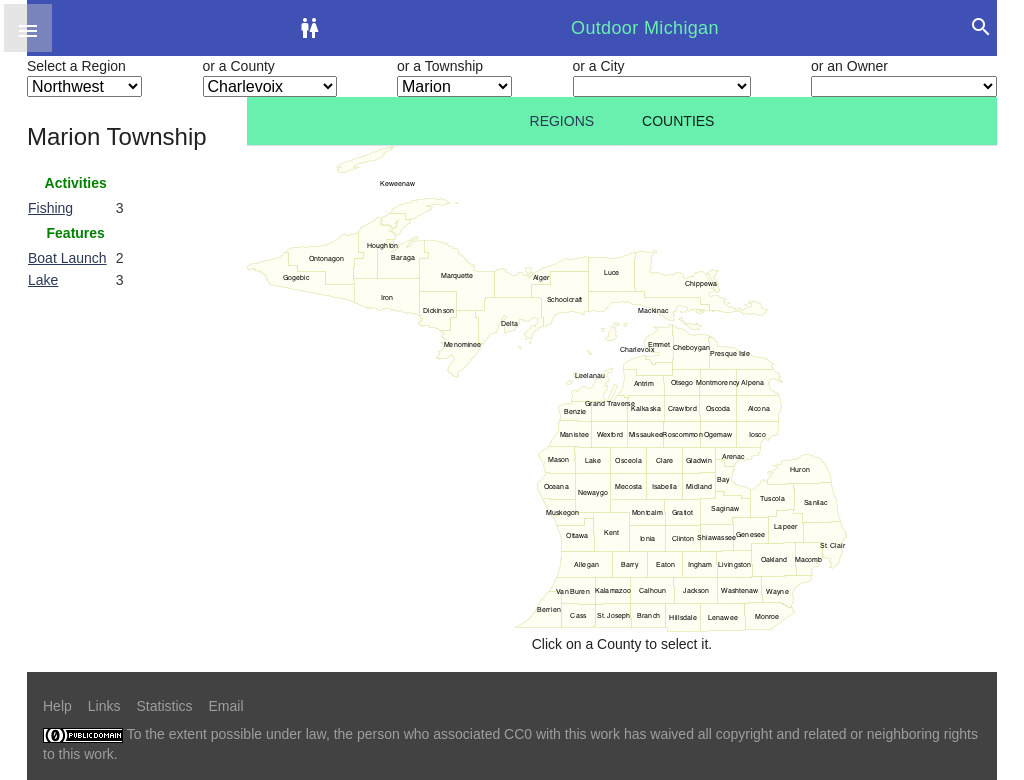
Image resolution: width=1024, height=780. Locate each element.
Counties (678, 121)
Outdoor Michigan (645, 28)
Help (57, 706)
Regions (562, 121)
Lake (43, 280)
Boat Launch (67, 258)
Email (226, 706)
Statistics (164, 706)
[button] (28, 28)
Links (104, 706)
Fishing (50, 208)
